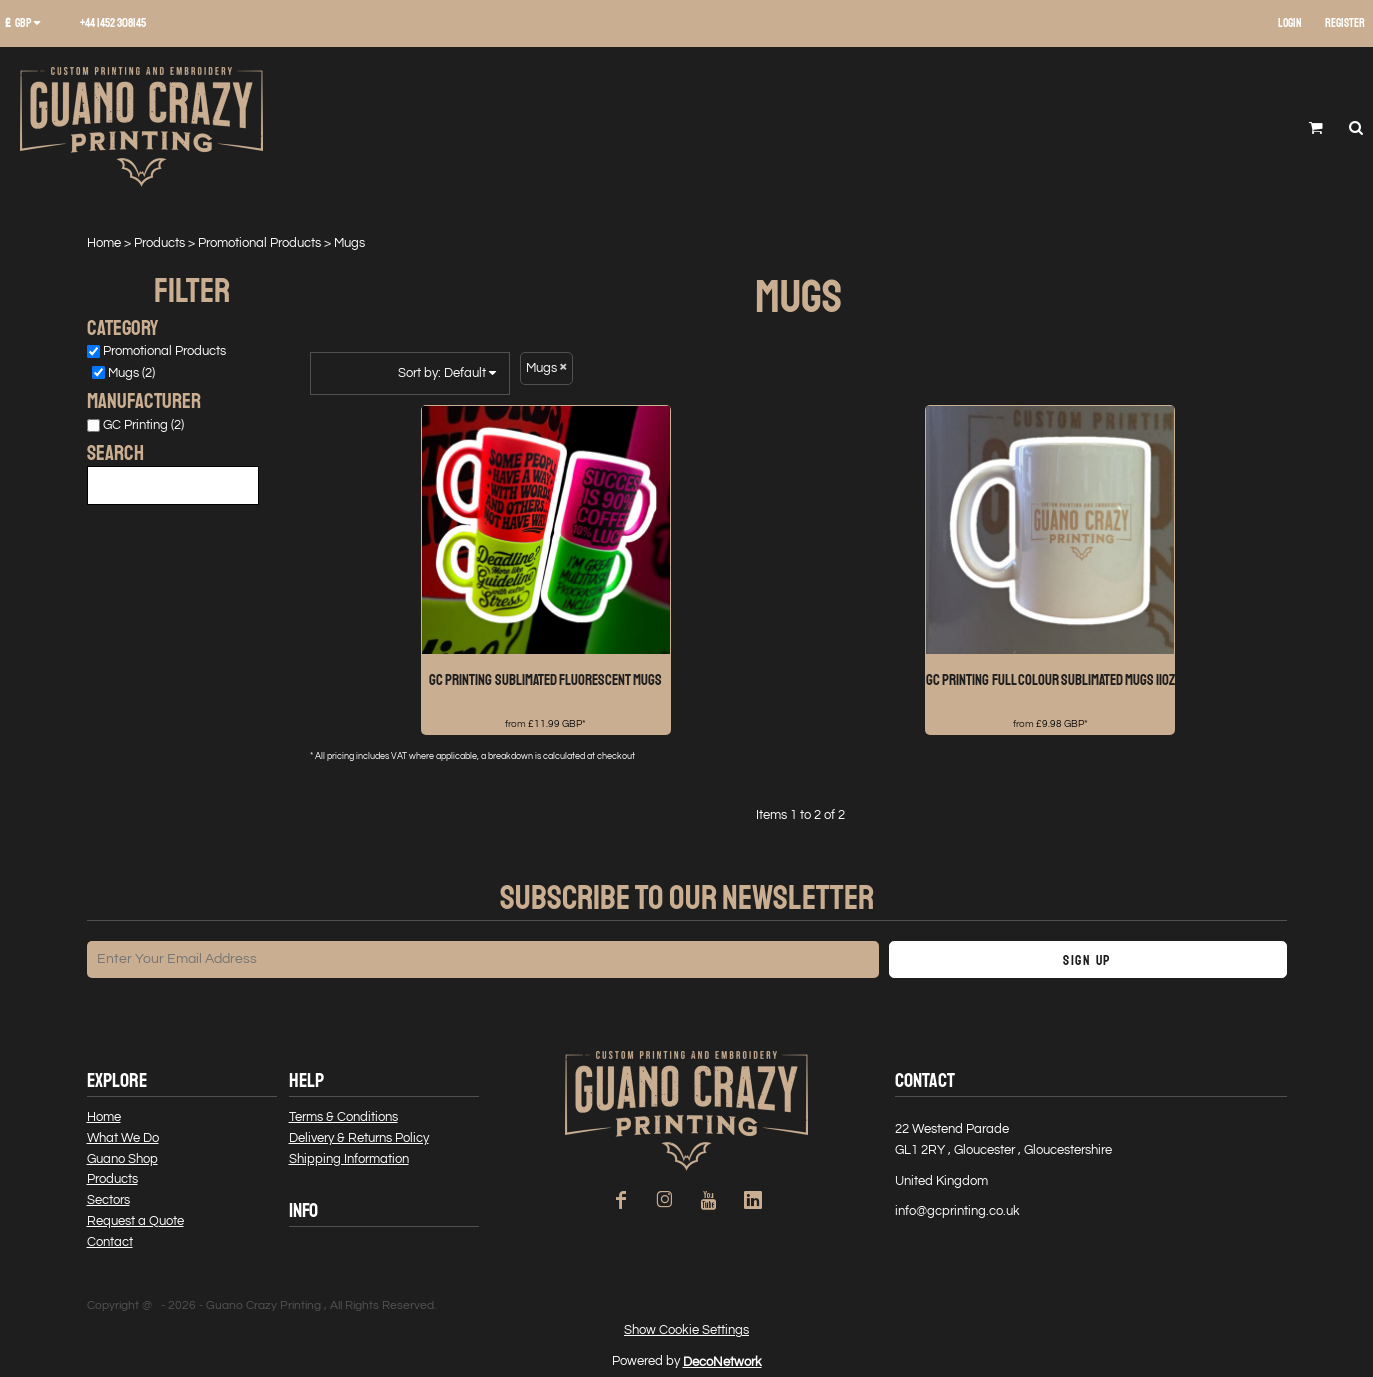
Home (104, 243)
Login (1290, 23)
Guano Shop (122, 1159)
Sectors (108, 1200)
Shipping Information (349, 1159)
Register (1345, 23)
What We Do (123, 1138)
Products (159, 243)
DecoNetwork (722, 1362)
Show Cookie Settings (686, 1330)
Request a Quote (135, 1221)
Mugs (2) (131, 373)
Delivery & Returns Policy (359, 1138)
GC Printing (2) (143, 425)
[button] (30, 24)
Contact (110, 1242)
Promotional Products (259, 243)
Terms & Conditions (343, 1117)
